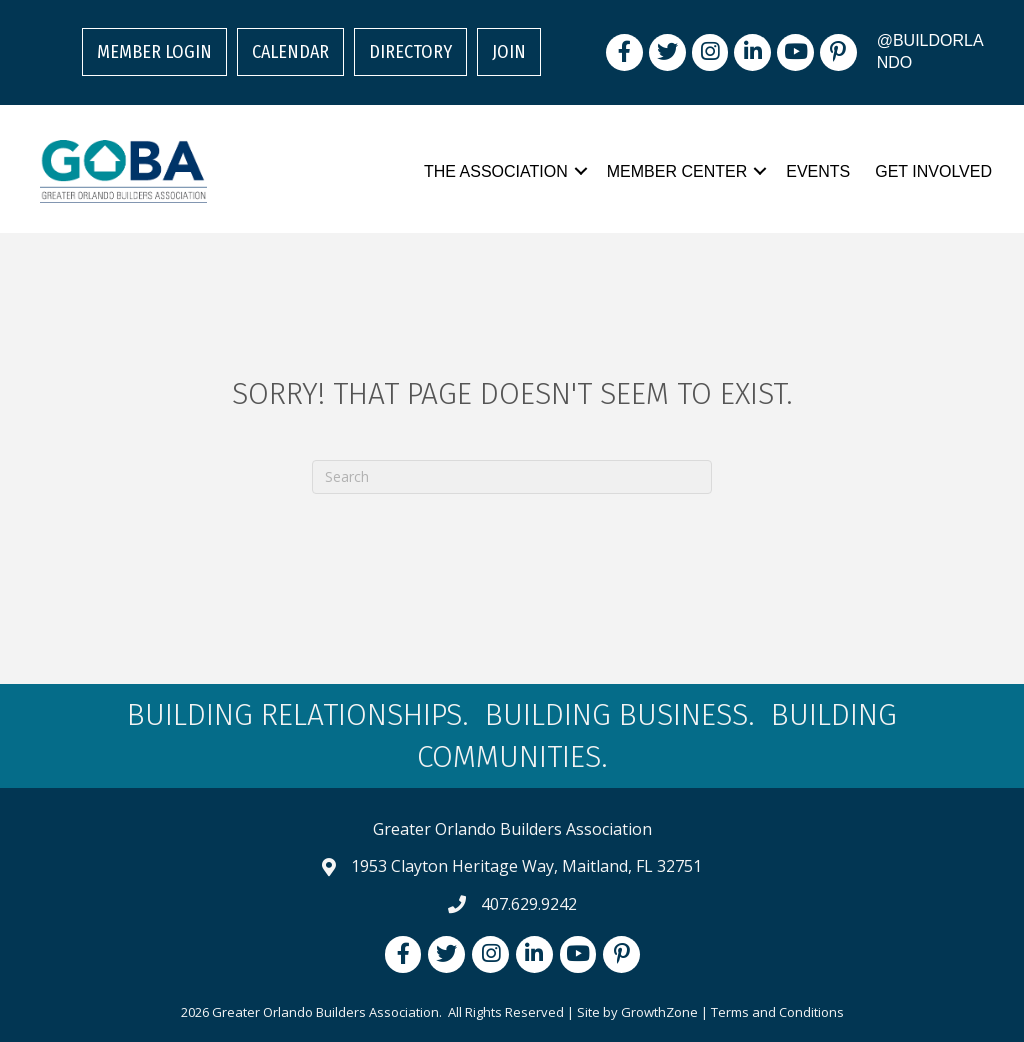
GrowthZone (659, 1012)
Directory (410, 52)
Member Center (677, 171)
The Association (496, 171)
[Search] (512, 477)
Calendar (290, 52)
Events (818, 171)
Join (509, 52)
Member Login (154, 52)
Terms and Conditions (777, 1012)
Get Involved (933, 171)
